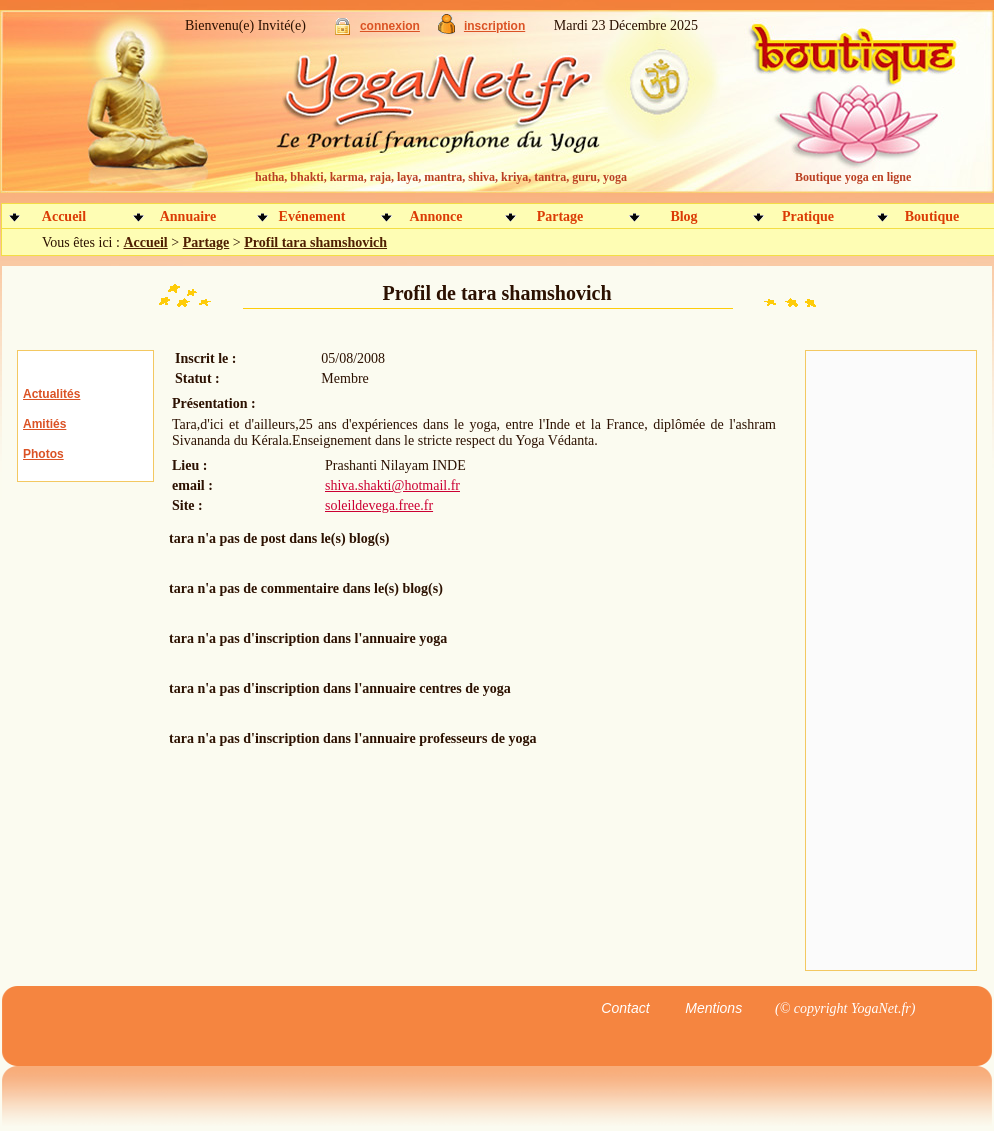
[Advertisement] (884, 661)
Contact (625, 1008)
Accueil (64, 216)
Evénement (312, 216)
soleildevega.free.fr (379, 505)
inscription (494, 26)
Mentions (713, 1008)
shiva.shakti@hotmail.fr (392, 485)
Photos (43, 454)
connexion (390, 26)
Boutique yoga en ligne (853, 177)
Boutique (932, 216)
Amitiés (44, 424)
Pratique (808, 216)
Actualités (51, 394)
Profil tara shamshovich (315, 242)
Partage (560, 216)
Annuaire (188, 216)
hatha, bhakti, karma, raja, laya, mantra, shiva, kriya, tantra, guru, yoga (441, 177)
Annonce (436, 216)
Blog (683, 216)
